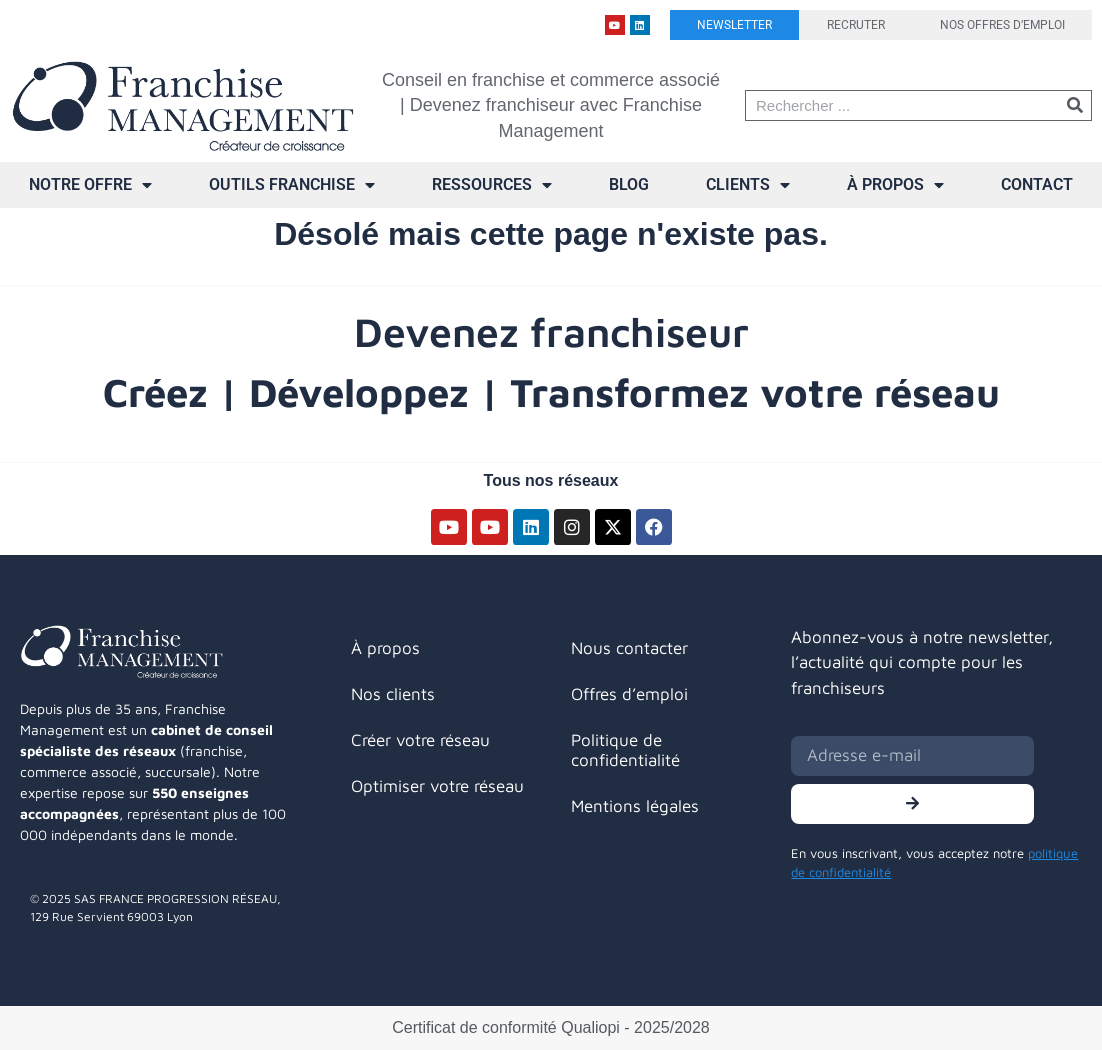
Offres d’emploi (629, 694)
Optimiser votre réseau (437, 786)
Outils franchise (292, 185)
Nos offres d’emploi (1002, 25)
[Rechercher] (1075, 105)
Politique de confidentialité (625, 750)
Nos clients (393, 694)
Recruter (856, 25)
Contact (1037, 184)
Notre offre (90, 185)
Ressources (492, 185)
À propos (895, 185)
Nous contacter (629, 648)
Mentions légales (635, 806)
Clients (748, 185)
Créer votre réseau (420, 740)
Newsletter (734, 25)
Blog (629, 184)
